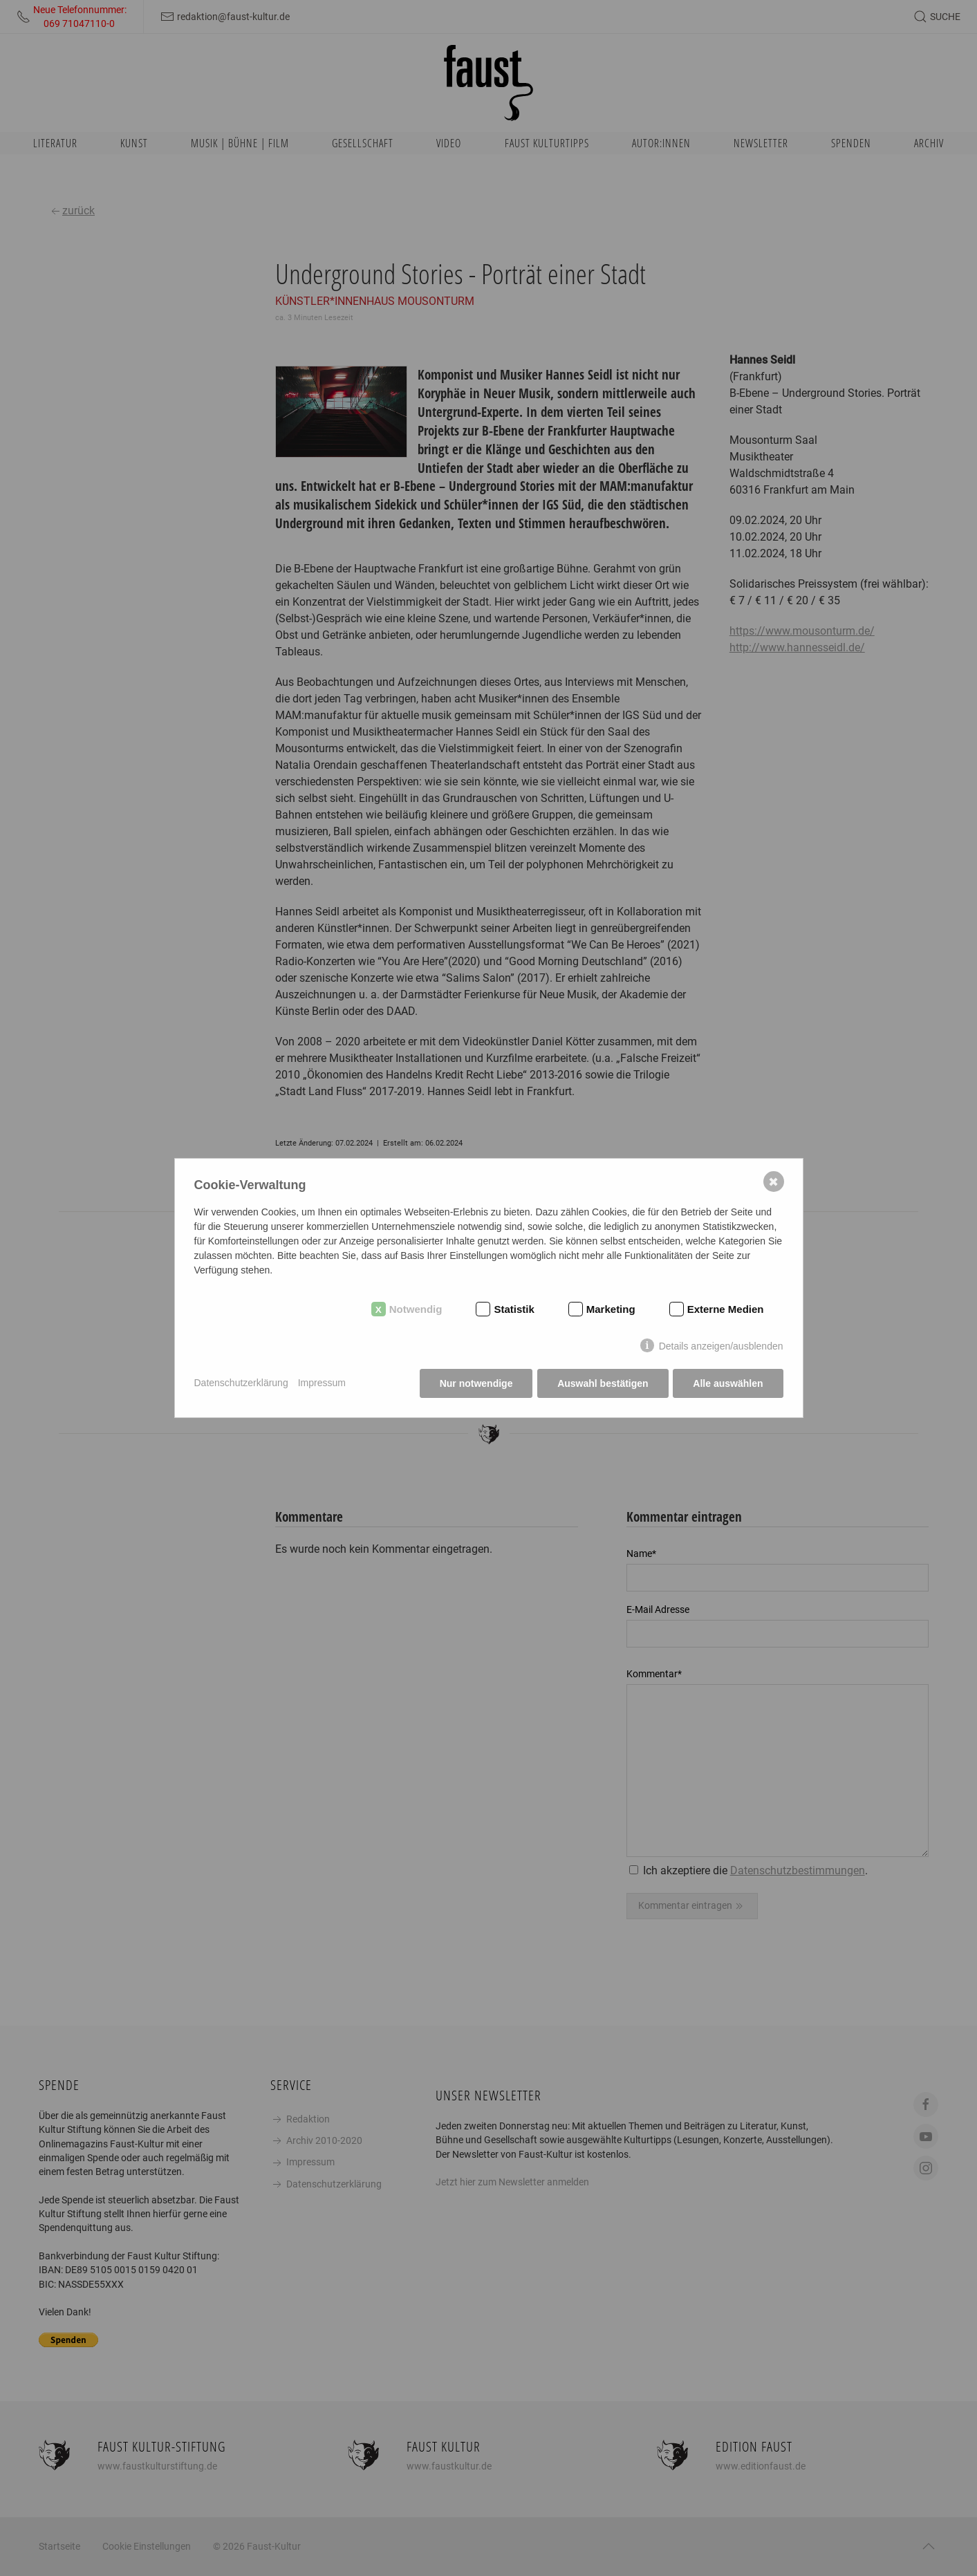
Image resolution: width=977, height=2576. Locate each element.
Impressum (322, 1382)
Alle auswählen (728, 1383)
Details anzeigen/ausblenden (721, 1346)
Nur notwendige (475, 1383)
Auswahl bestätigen (602, 1383)
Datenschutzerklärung (241, 1382)
